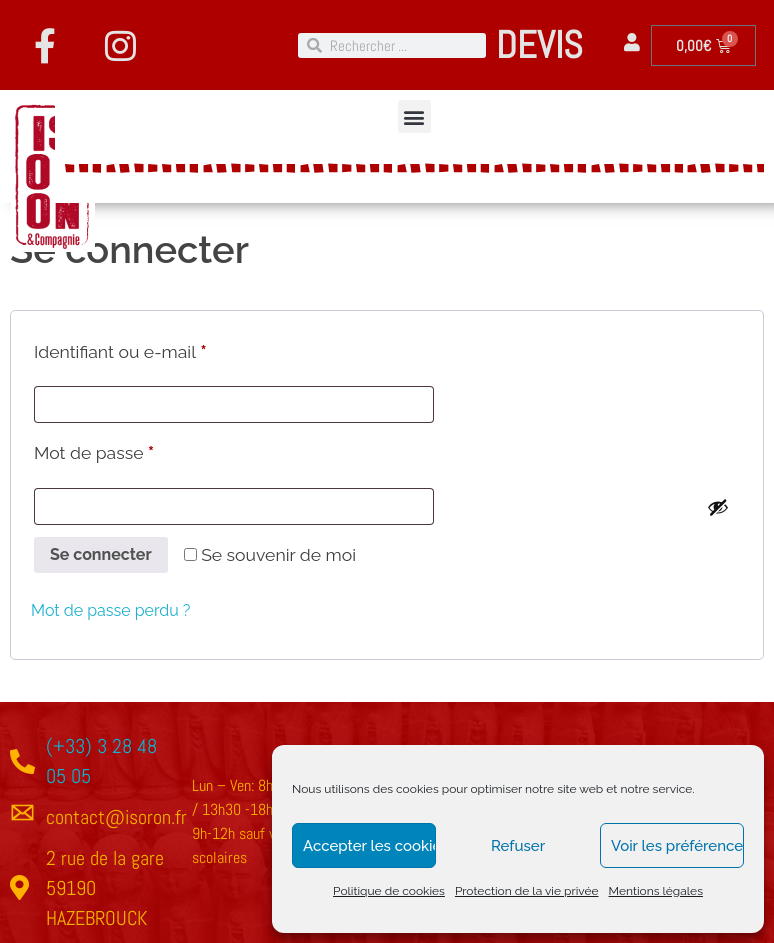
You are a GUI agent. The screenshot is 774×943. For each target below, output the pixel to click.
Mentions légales (656, 891)
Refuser (518, 846)
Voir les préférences (677, 846)
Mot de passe (138, 449)
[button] (414, 116)
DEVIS (539, 45)
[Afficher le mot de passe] (718, 507)
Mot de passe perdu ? (111, 610)
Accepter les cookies (369, 846)
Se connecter (101, 554)
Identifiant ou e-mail (164, 348)
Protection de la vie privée (527, 891)
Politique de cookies (389, 891)
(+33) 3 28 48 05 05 (101, 761)
